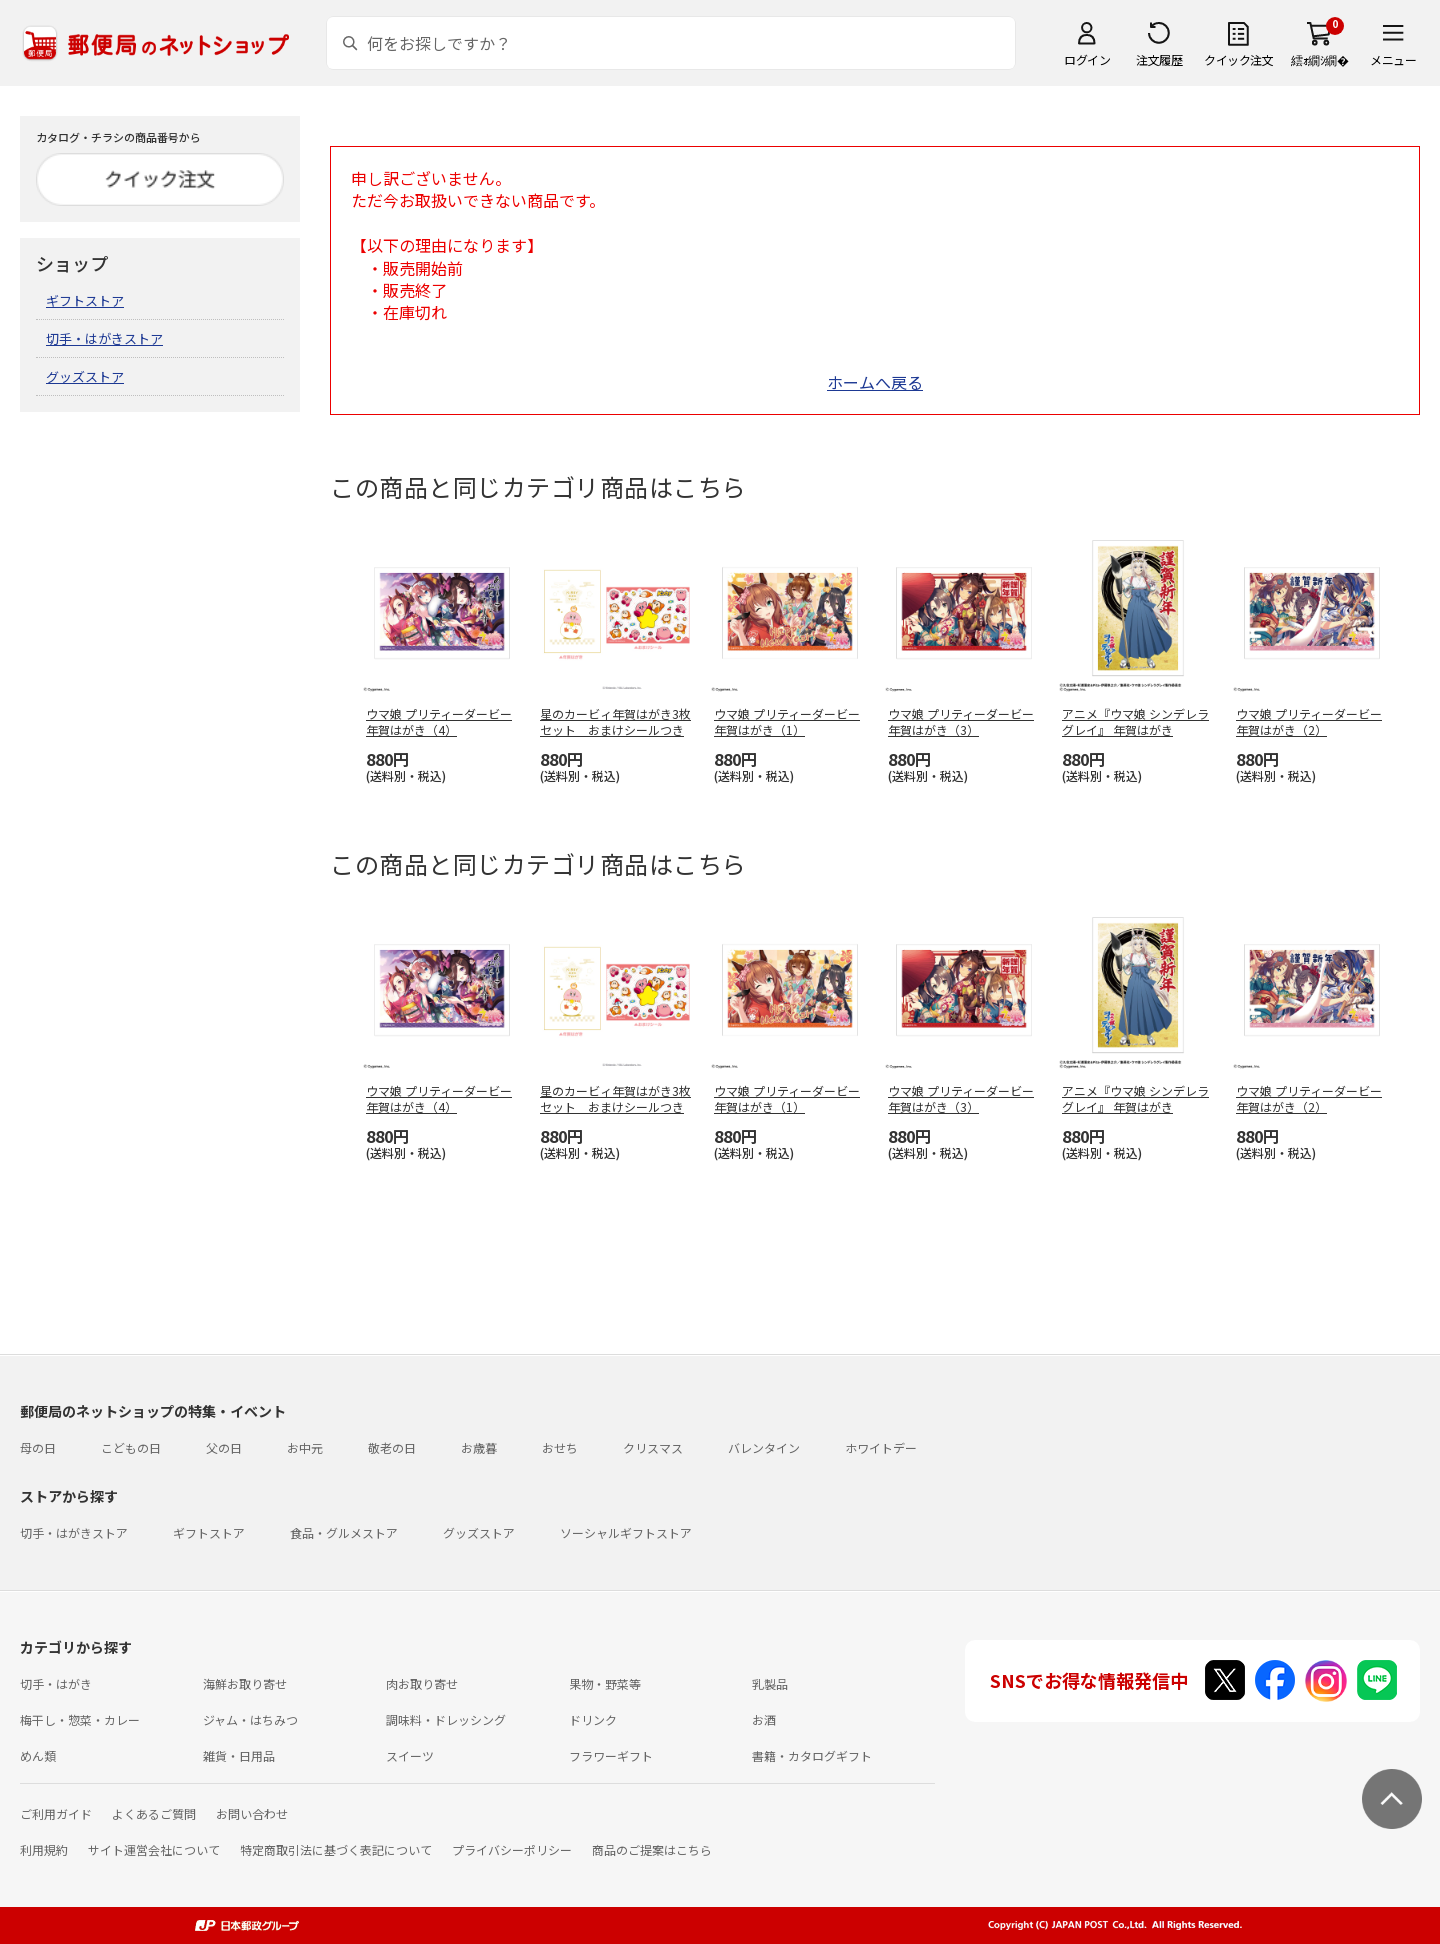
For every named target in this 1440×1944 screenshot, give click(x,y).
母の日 (38, 1447)
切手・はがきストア (104, 338)
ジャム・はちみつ (250, 1719)
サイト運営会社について (154, 1849)
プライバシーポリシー (512, 1849)
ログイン (1087, 59)
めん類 (38, 1755)
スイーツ (410, 1755)
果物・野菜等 (605, 1683)
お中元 (305, 1447)
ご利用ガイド (56, 1813)
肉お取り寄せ (422, 1683)
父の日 (224, 1447)
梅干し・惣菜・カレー (80, 1719)
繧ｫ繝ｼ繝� (1319, 59)
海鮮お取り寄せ (245, 1683)
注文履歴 (1159, 59)
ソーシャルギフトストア (626, 1532)
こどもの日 (131, 1447)
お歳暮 (479, 1447)
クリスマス (653, 1447)
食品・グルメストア (344, 1532)
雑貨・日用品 (239, 1755)
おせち (560, 1447)
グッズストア (85, 376)
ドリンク (593, 1719)
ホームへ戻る (875, 382)
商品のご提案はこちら (652, 1849)
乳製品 (770, 1683)
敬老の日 (392, 1447)
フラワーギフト (611, 1755)
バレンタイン (764, 1447)
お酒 (764, 1719)
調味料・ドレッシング (446, 1719)
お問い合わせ (252, 1813)
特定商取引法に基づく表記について (336, 1849)
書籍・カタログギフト (812, 1755)
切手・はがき (56, 1683)
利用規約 (44, 1849)
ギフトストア (85, 300)
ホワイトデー (881, 1447)
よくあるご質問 (154, 1813)
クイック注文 (1238, 59)
